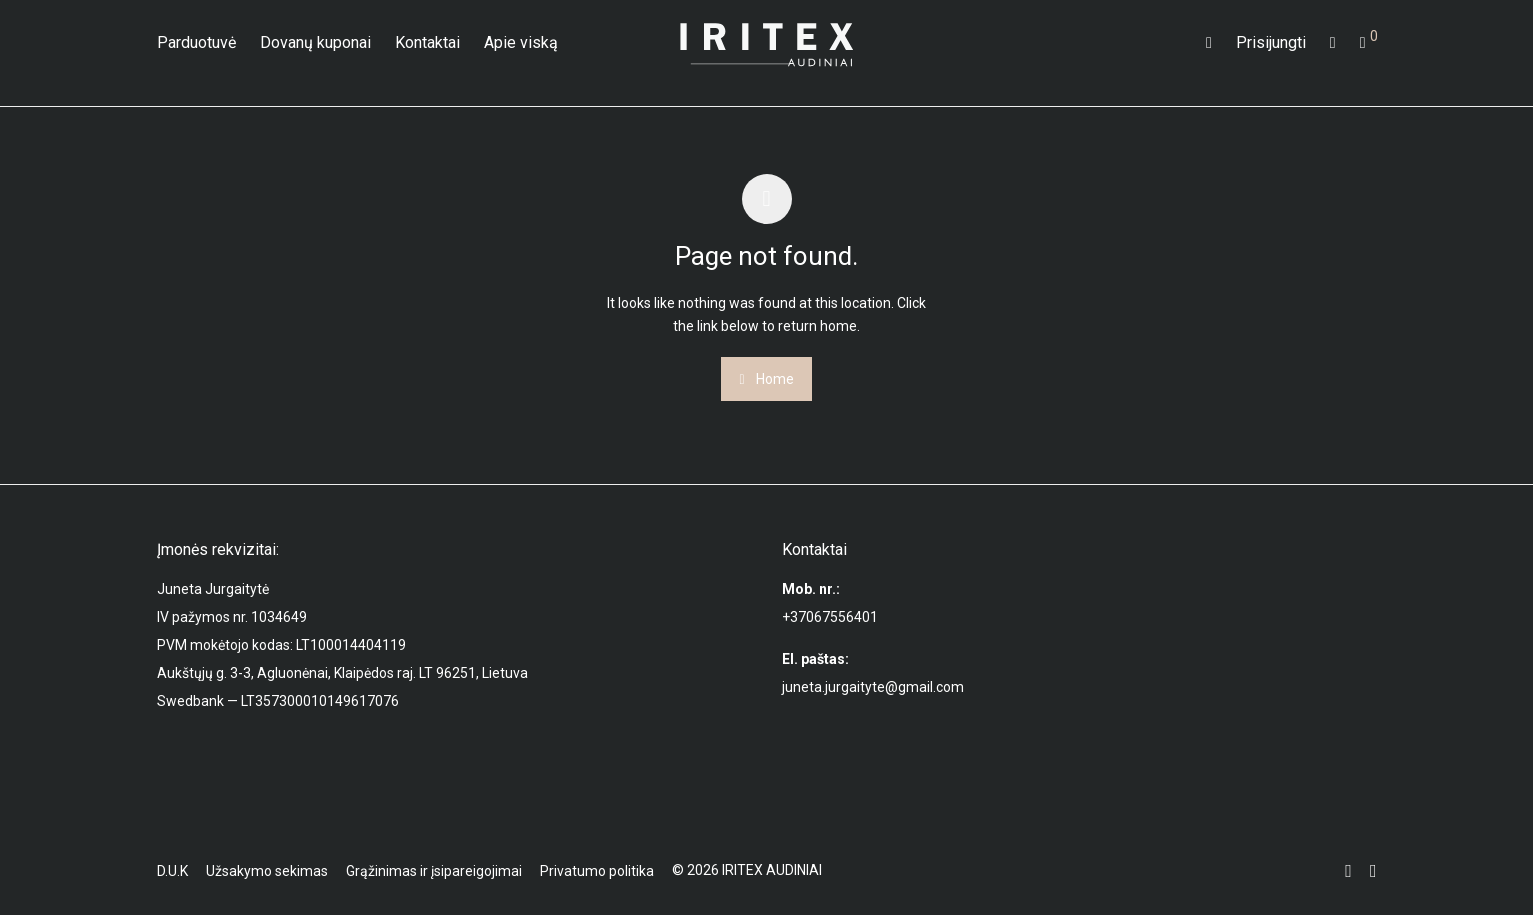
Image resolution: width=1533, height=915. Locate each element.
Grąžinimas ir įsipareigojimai (434, 871)
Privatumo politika (597, 871)
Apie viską (521, 42)
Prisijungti (1271, 42)
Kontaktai (427, 42)
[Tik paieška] (1209, 43)
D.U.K (172, 871)
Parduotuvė (196, 42)
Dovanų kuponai (315, 42)
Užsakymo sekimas (267, 871)
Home (766, 379)
